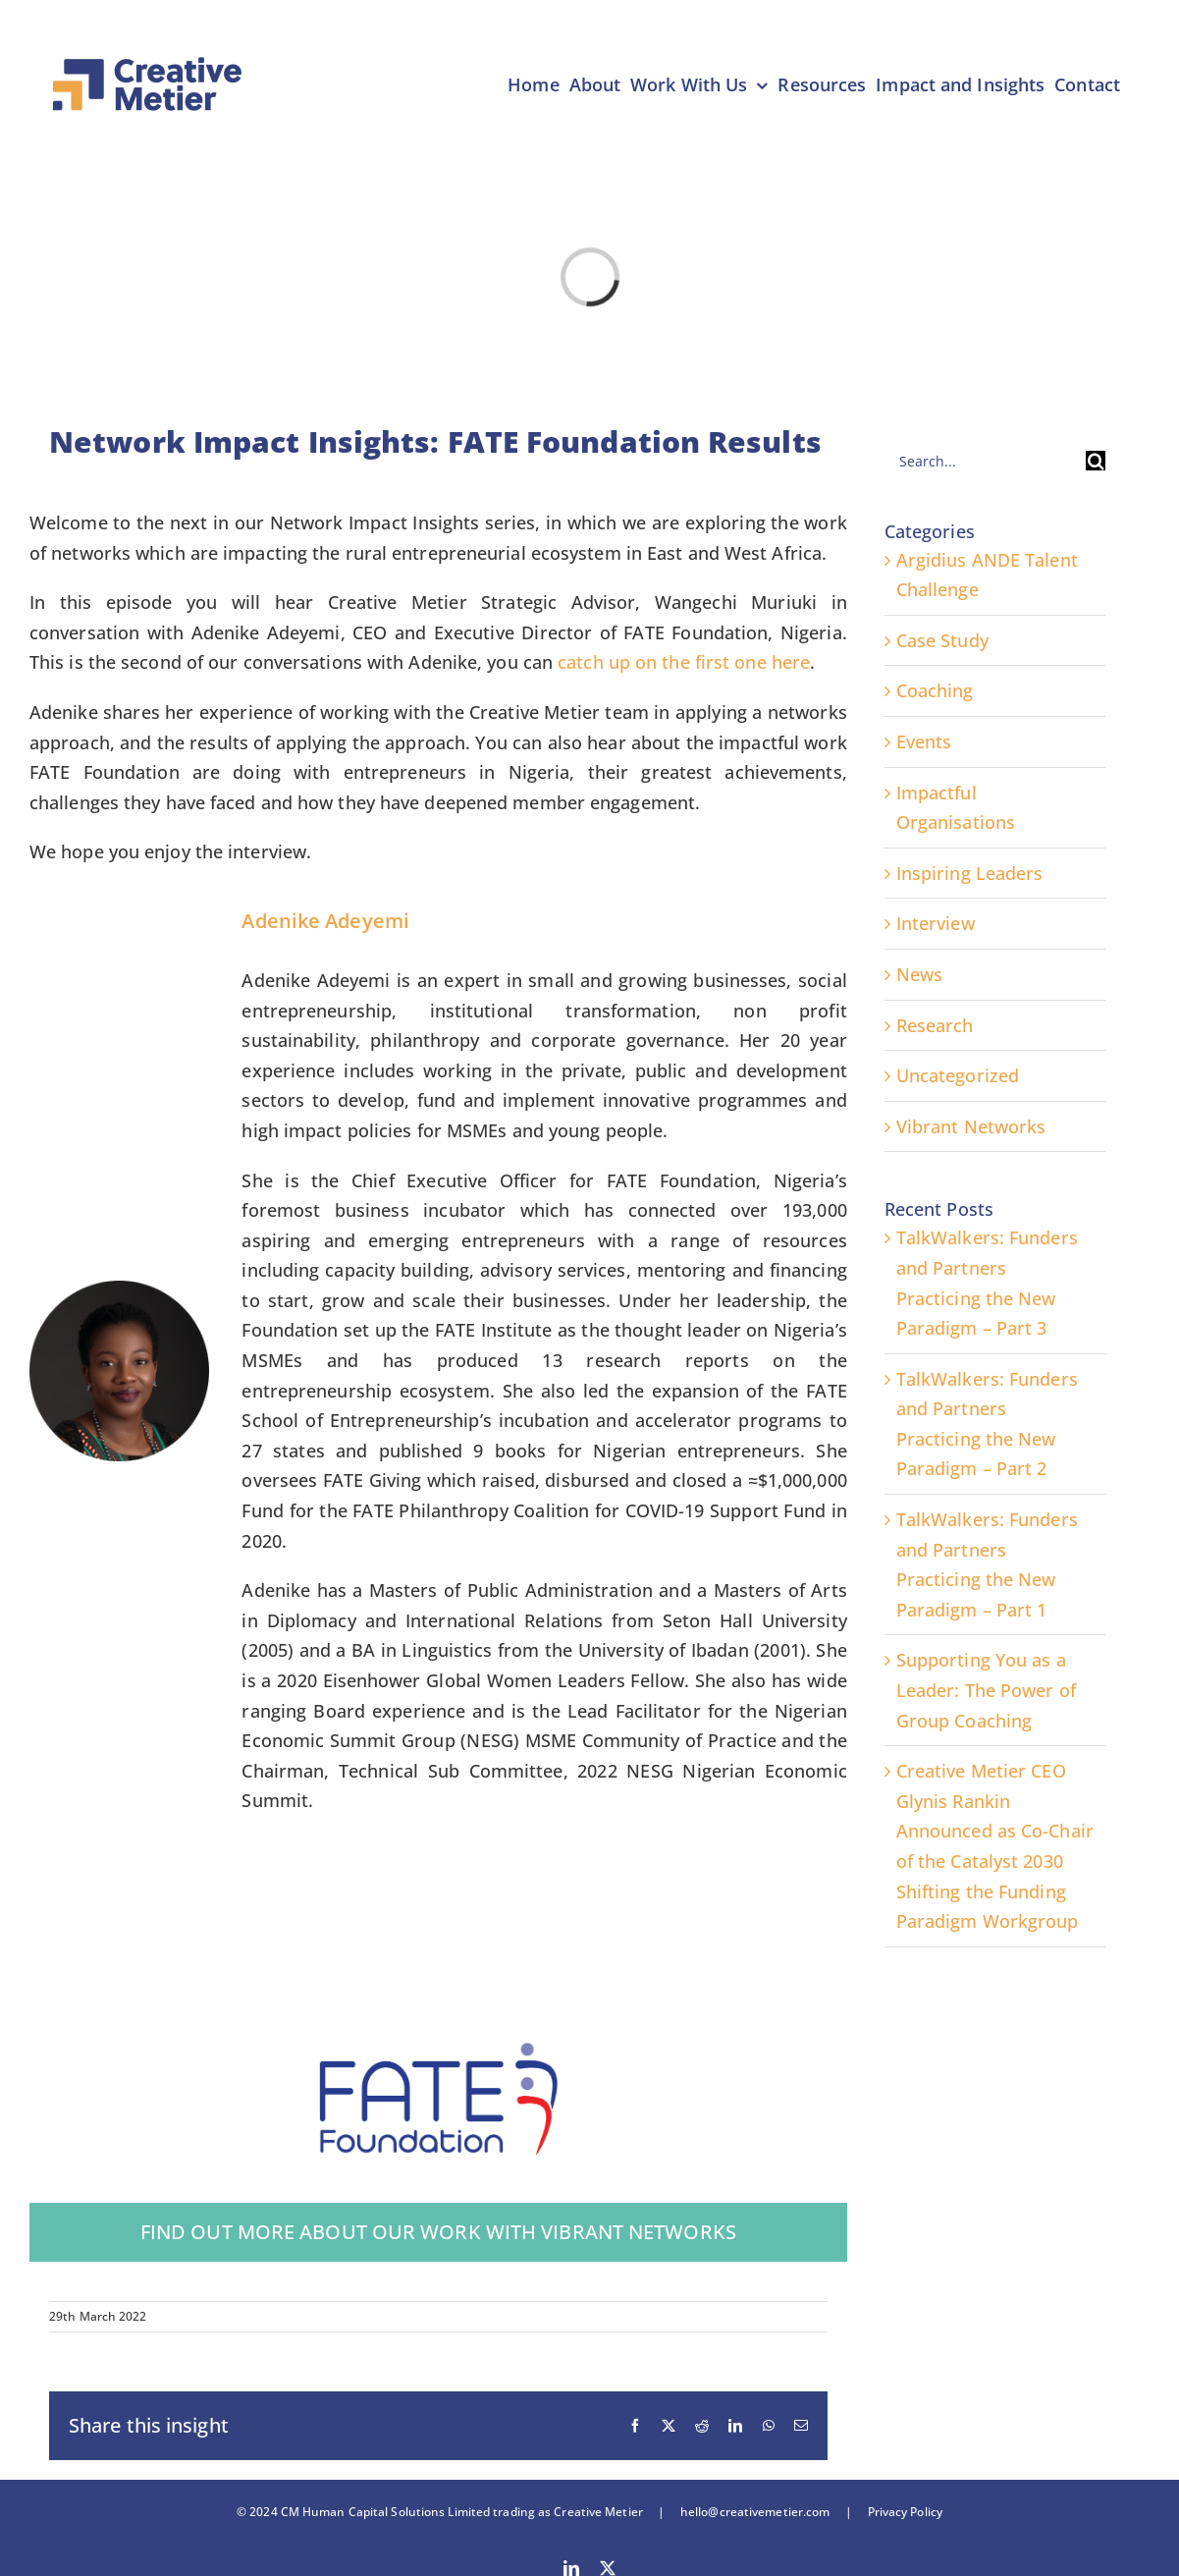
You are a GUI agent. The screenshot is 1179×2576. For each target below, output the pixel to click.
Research (935, 1025)
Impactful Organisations (955, 808)
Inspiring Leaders (970, 873)
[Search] (1095, 460)
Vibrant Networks (971, 1126)
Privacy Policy (897, 2511)
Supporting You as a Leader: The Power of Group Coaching (986, 1689)
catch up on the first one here (684, 662)
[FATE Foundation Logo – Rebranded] (438, 2043)
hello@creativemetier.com (755, 2511)
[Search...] (985, 460)
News (919, 974)
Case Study (942, 640)
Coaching (935, 690)
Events (924, 741)
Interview (935, 923)
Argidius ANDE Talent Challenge (987, 575)
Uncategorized (957, 1075)
